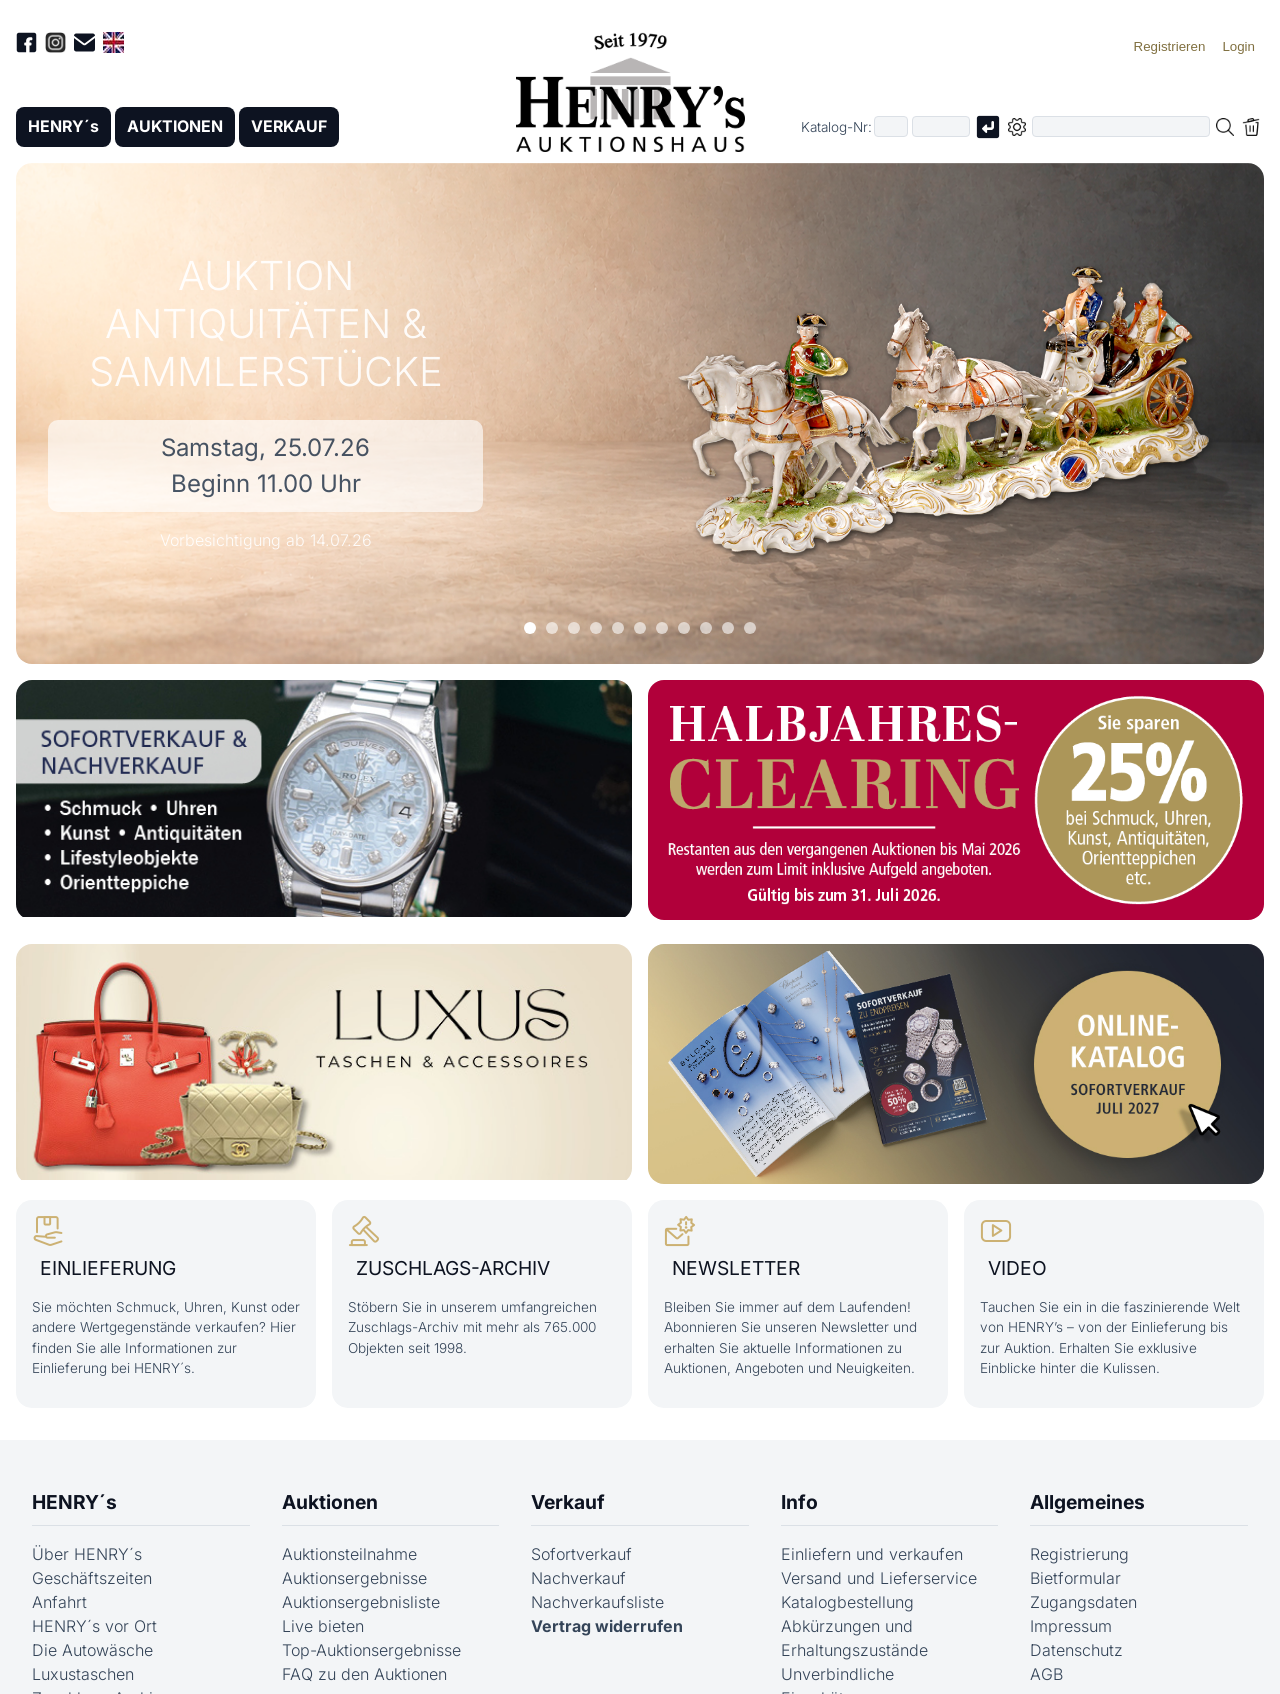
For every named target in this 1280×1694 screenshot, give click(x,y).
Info (799, 1502)
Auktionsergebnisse (354, 1577)
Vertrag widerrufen (607, 1625)
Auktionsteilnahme (349, 1553)
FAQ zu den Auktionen (364, 1673)
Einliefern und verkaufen (872, 1553)
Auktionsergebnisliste (361, 1601)
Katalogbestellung (847, 1601)
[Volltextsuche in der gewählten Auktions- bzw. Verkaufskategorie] (1121, 127)
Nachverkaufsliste (597, 1601)
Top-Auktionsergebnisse (371, 1649)
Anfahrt (59, 1601)
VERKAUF (293, 127)
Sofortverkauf (581, 1553)
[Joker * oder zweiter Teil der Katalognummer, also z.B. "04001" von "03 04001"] (941, 127)
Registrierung (1079, 1553)
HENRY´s (64, 127)
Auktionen (330, 1502)
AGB (1046, 1673)
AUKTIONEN (177, 127)
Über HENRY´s (87, 1553)
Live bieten (323, 1625)
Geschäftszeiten (92, 1577)
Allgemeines (1087, 1502)
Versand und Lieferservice (879, 1577)
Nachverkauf (578, 1577)
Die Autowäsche (92, 1649)
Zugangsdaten (1083, 1601)
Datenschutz (1076, 1649)
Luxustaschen (83, 1673)
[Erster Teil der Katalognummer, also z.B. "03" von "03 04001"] (891, 127)
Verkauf (568, 1502)
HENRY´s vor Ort (94, 1625)
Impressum (1071, 1625)
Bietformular (1075, 1577)
